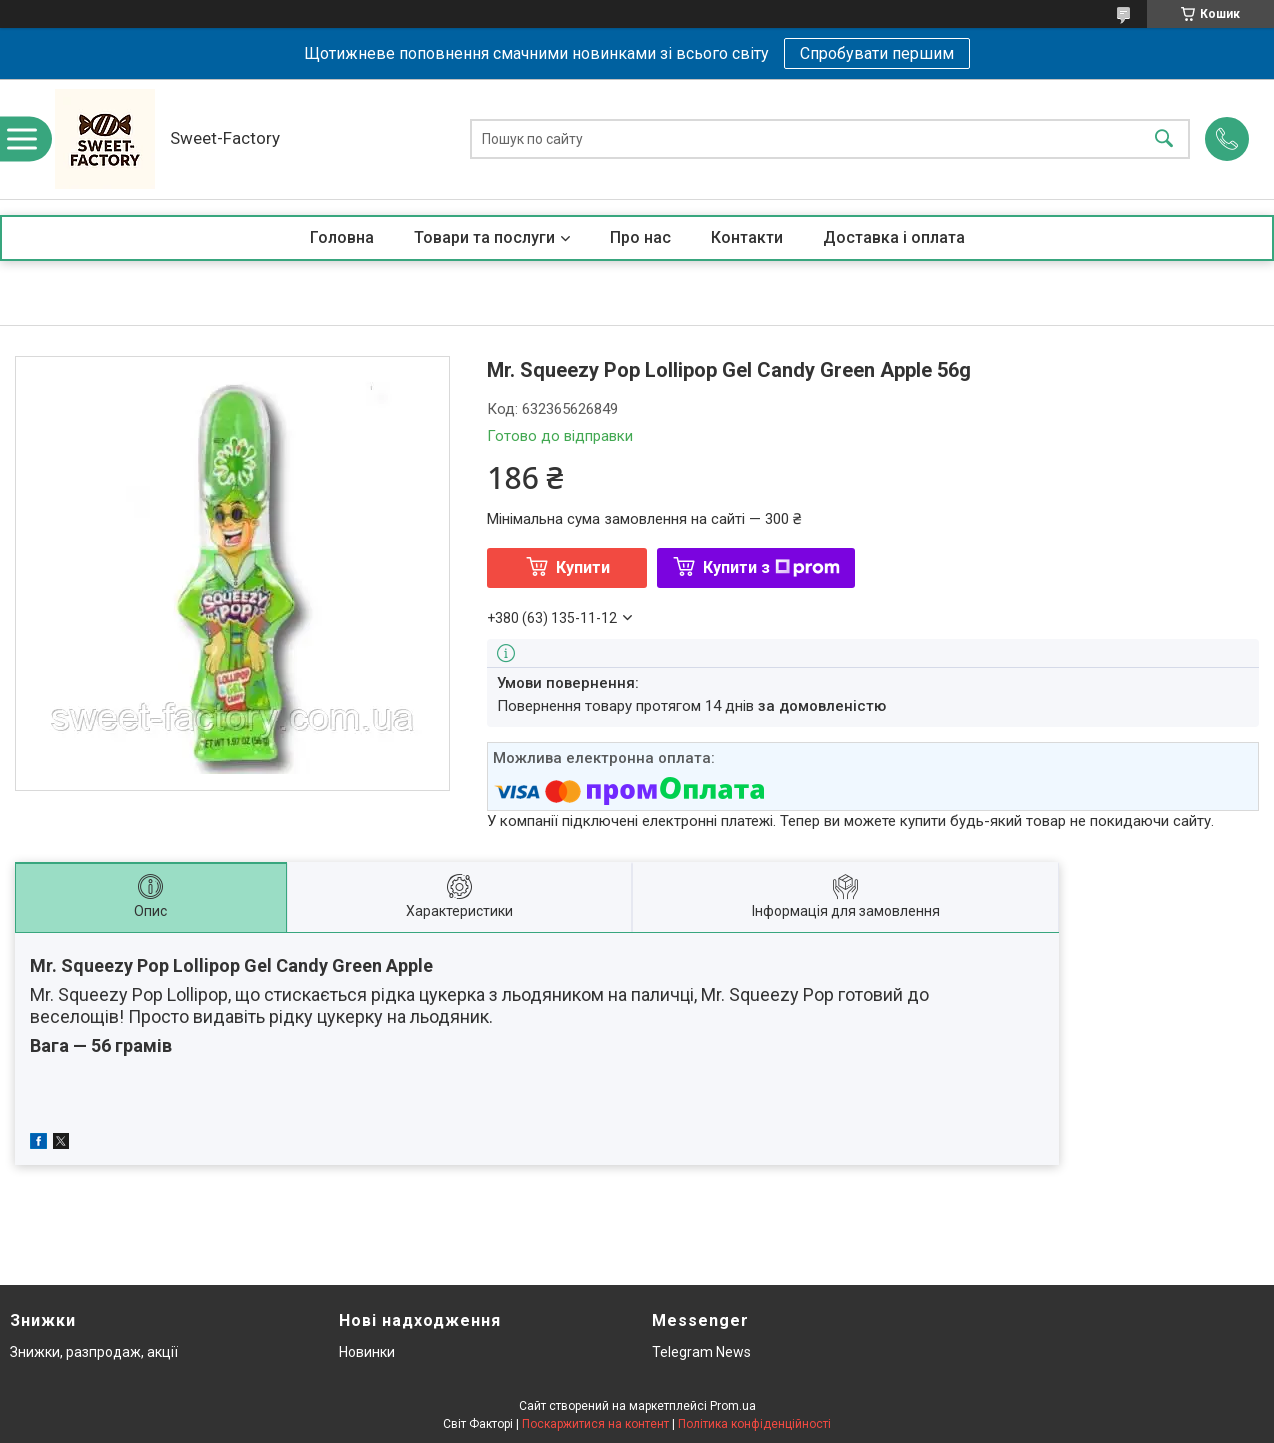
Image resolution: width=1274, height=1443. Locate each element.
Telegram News (701, 1352)
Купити (583, 567)
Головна (342, 237)
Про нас (640, 237)
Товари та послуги (484, 237)
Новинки (367, 1352)
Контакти (747, 237)
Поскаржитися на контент (595, 1424)
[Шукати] (1164, 139)
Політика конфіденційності (754, 1424)
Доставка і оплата (894, 237)
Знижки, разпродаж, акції (94, 1352)
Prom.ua (733, 1406)
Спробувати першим (877, 53)
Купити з (771, 567)
